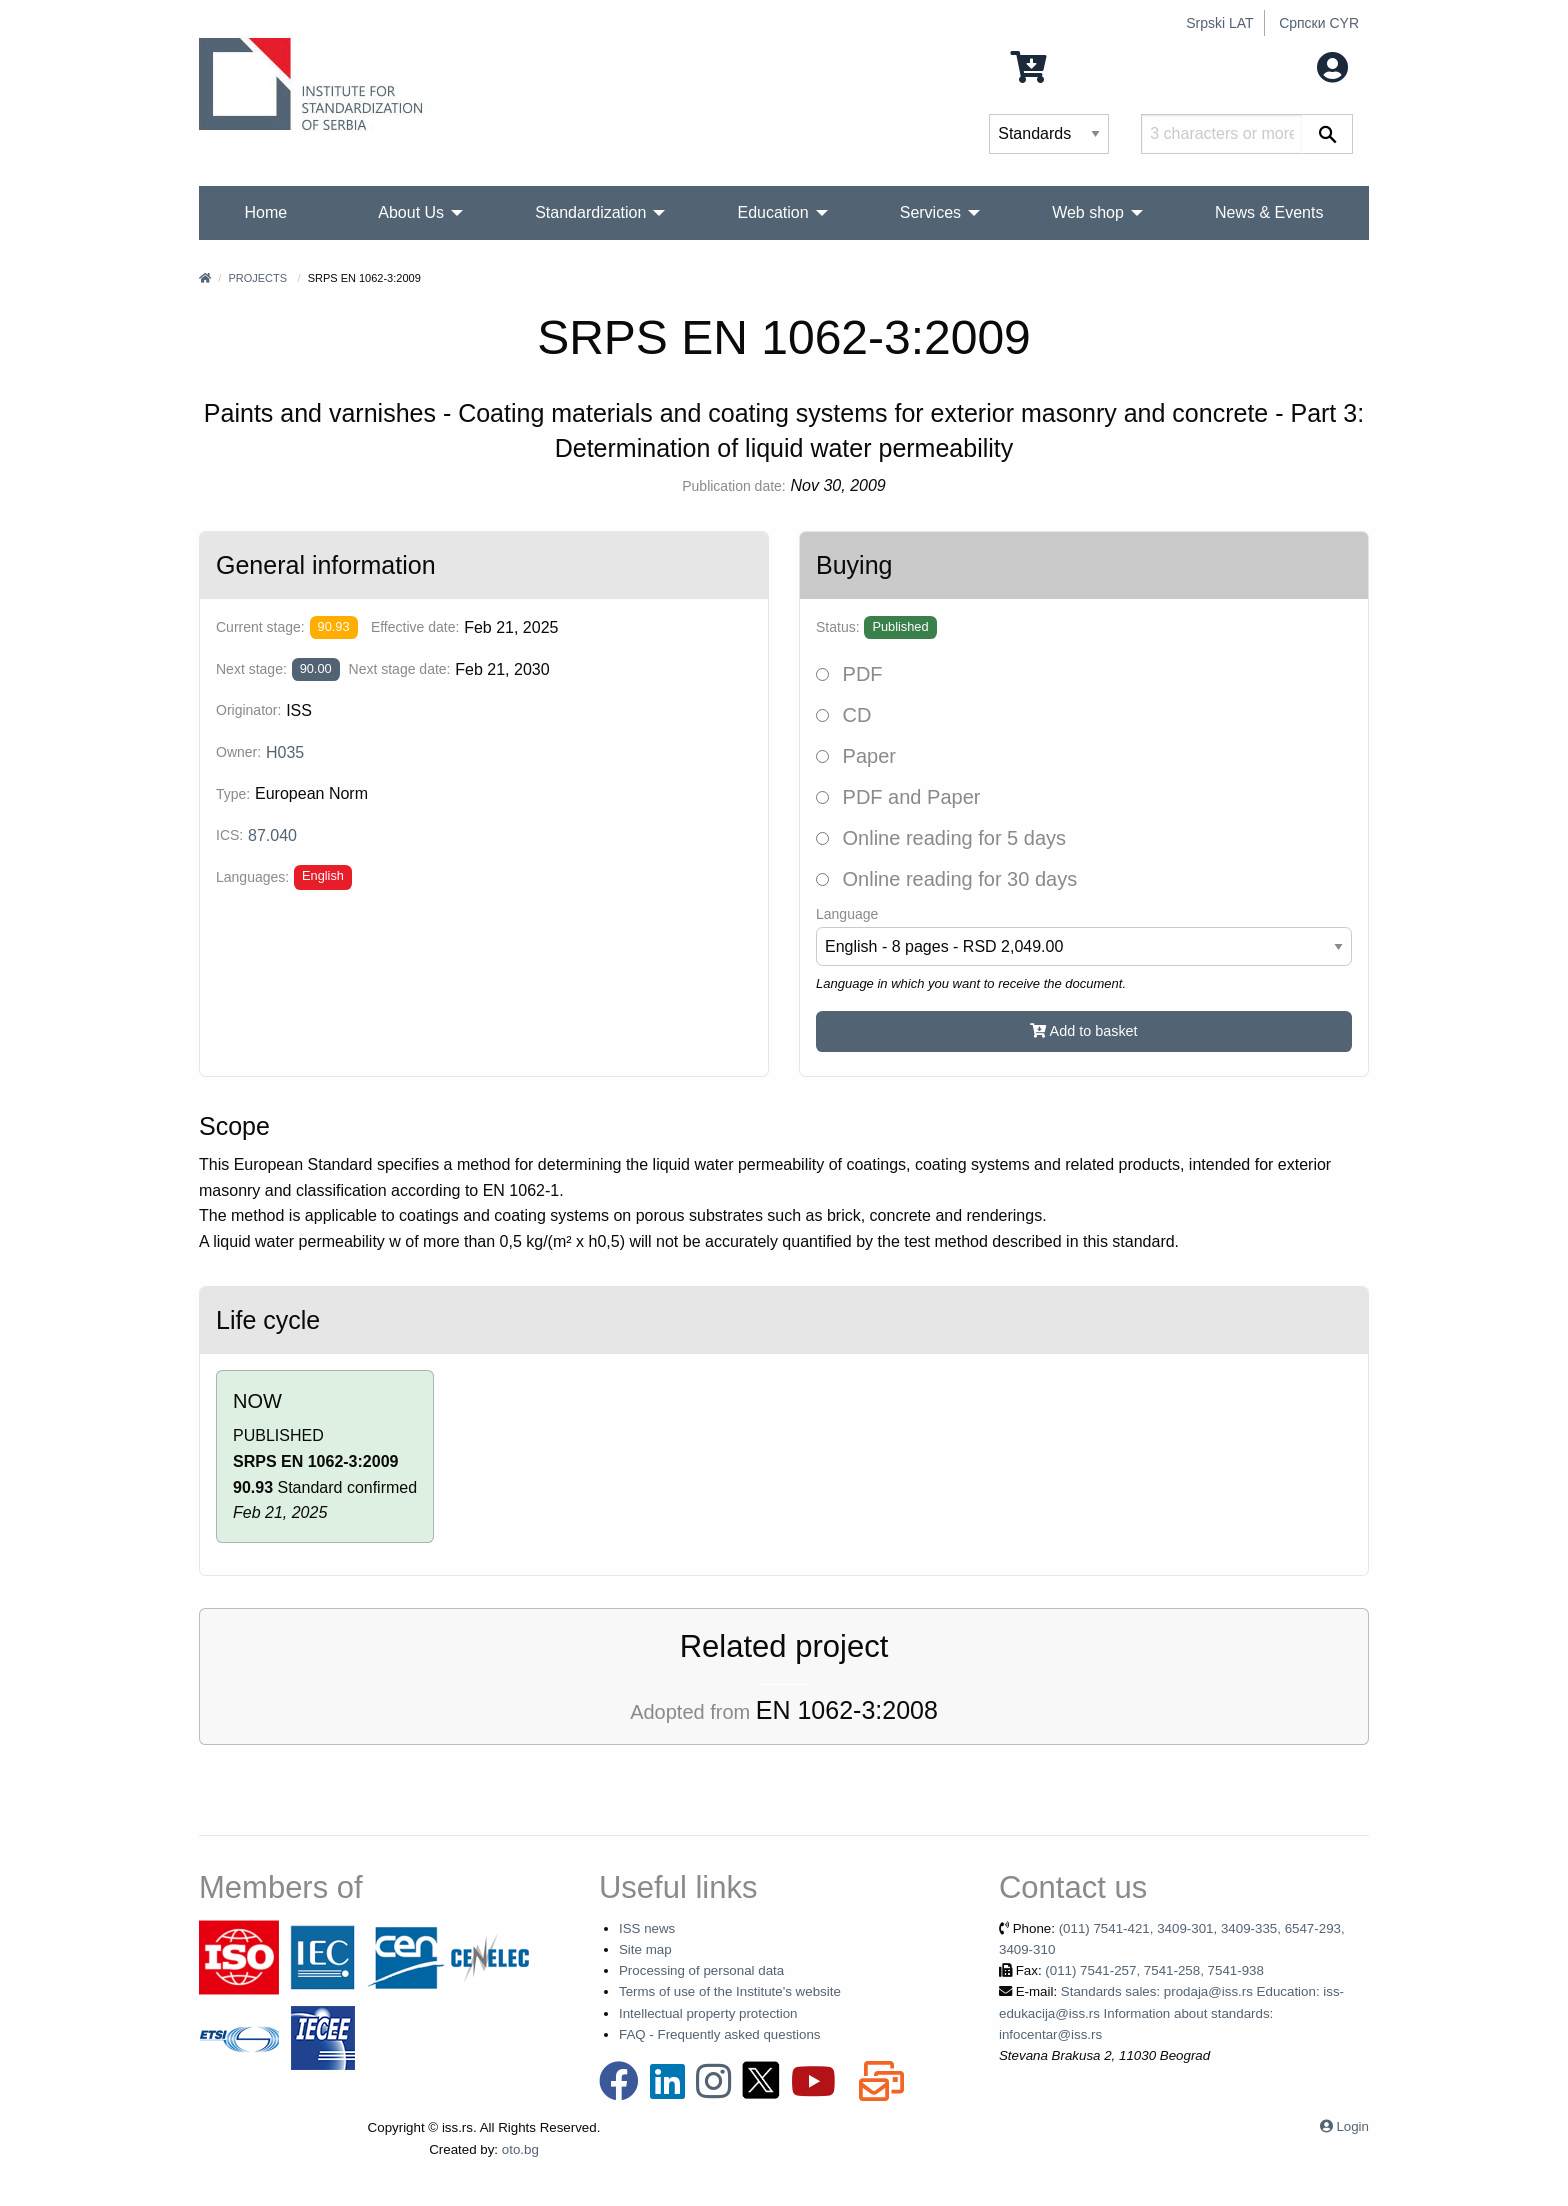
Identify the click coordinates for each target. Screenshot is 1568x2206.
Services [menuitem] (930, 212)
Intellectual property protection (708, 2013)
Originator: (248, 710)
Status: (838, 627)
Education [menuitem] (772, 212)
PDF (849, 674)
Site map (645, 1949)
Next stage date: (400, 669)
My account (1286, 65)
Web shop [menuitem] (1088, 212)
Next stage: (251, 669)
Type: (233, 794)
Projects (257, 278)
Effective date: (415, 627)
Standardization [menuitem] (590, 212)
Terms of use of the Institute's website (730, 1991)
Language (847, 914)
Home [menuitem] (266, 212)
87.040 (272, 835)
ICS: (229, 835)
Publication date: (734, 486)
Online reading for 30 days (946, 879)
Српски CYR (1319, 23)
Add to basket (1083, 1031)
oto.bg (520, 2149)
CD (843, 715)
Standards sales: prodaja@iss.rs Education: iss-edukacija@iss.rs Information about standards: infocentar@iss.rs (1171, 2013)
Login (1352, 2126)
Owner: (238, 752)
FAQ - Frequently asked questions (720, 2034)
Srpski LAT (1219, 23)
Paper (856, 756)
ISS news (647, 1928)
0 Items (1060, 65)
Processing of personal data (701, 1970)
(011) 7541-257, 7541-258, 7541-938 (1154, 1970)
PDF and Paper (898, 797)
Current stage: (260, 627)
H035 (285, 752)
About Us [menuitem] (411, 212)
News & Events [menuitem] (1269, 212)
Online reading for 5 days (941, 838)
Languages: (252, 877)
